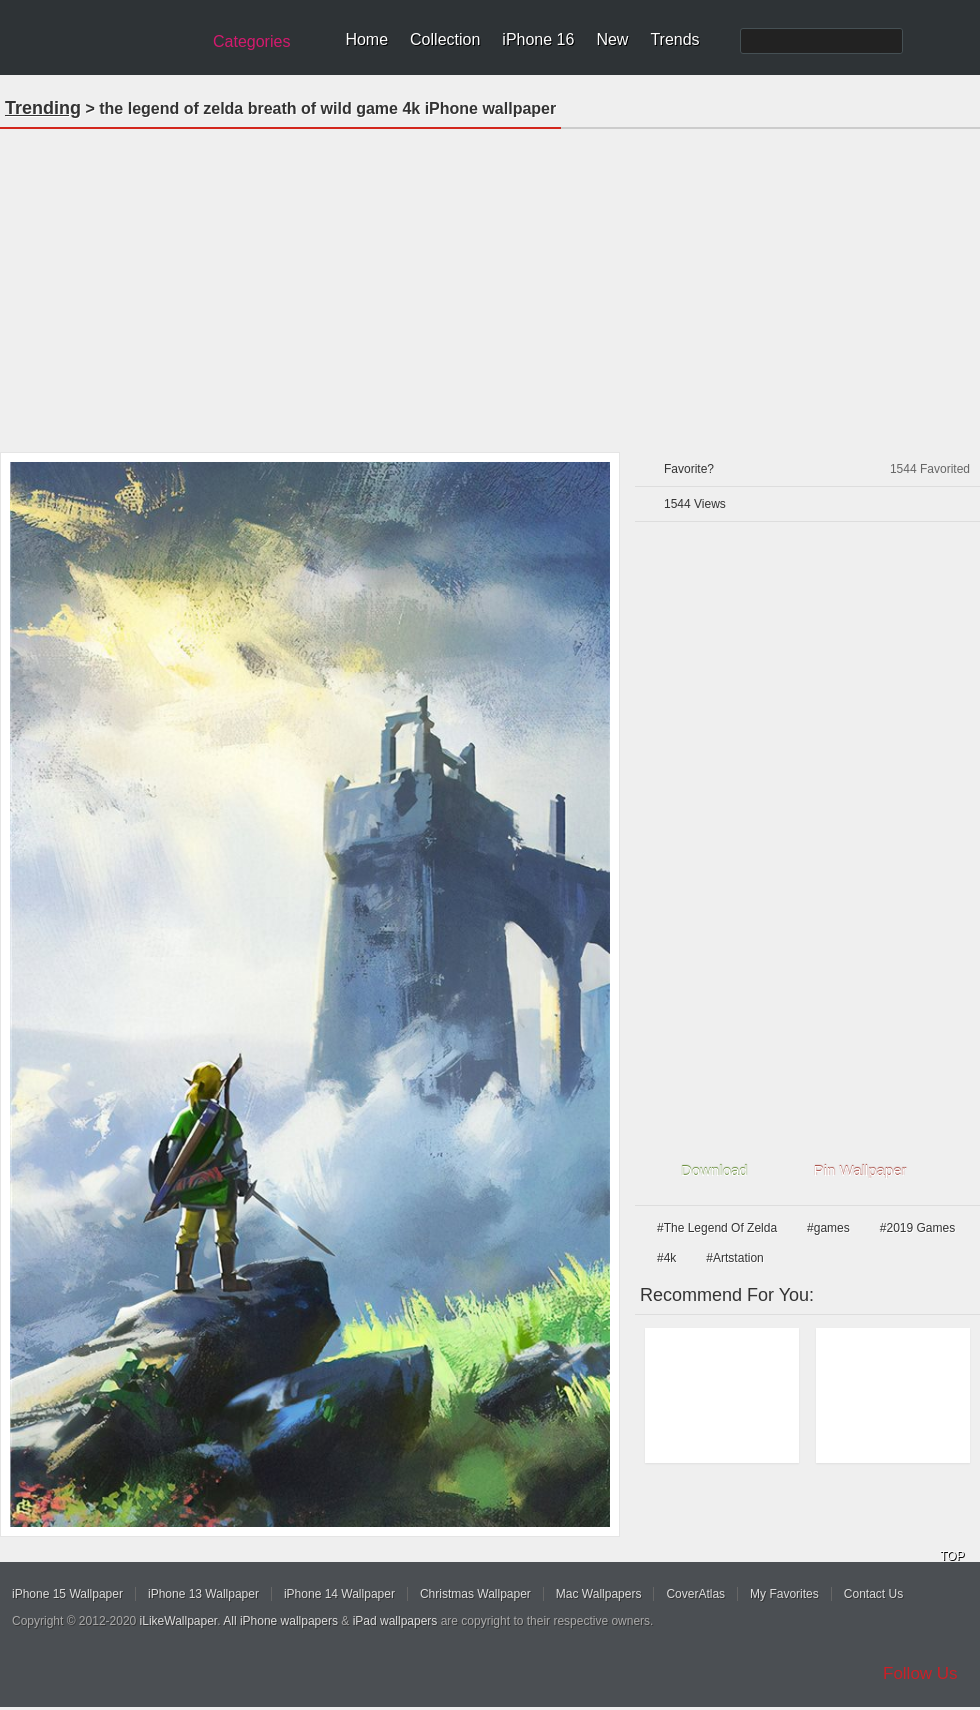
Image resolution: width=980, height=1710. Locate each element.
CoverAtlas (695, 1594)
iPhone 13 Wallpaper (203, 1594)
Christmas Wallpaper (475, 1594)
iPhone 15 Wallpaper (67, 1594)
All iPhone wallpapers (280, 1621)
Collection (445, 39)
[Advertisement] (490, 284)
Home (366, 39)
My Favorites (784, 1594)
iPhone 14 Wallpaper (339, 1594)
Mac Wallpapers (599, 1594)
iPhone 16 (538, 39)
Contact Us (873, 1594)
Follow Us (920, 1673)
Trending (43, 108)
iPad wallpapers (395, 1621)
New (612, 39)
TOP (952, 1556)
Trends (674, 39)
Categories (251, 41)
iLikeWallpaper (179, 1621)
